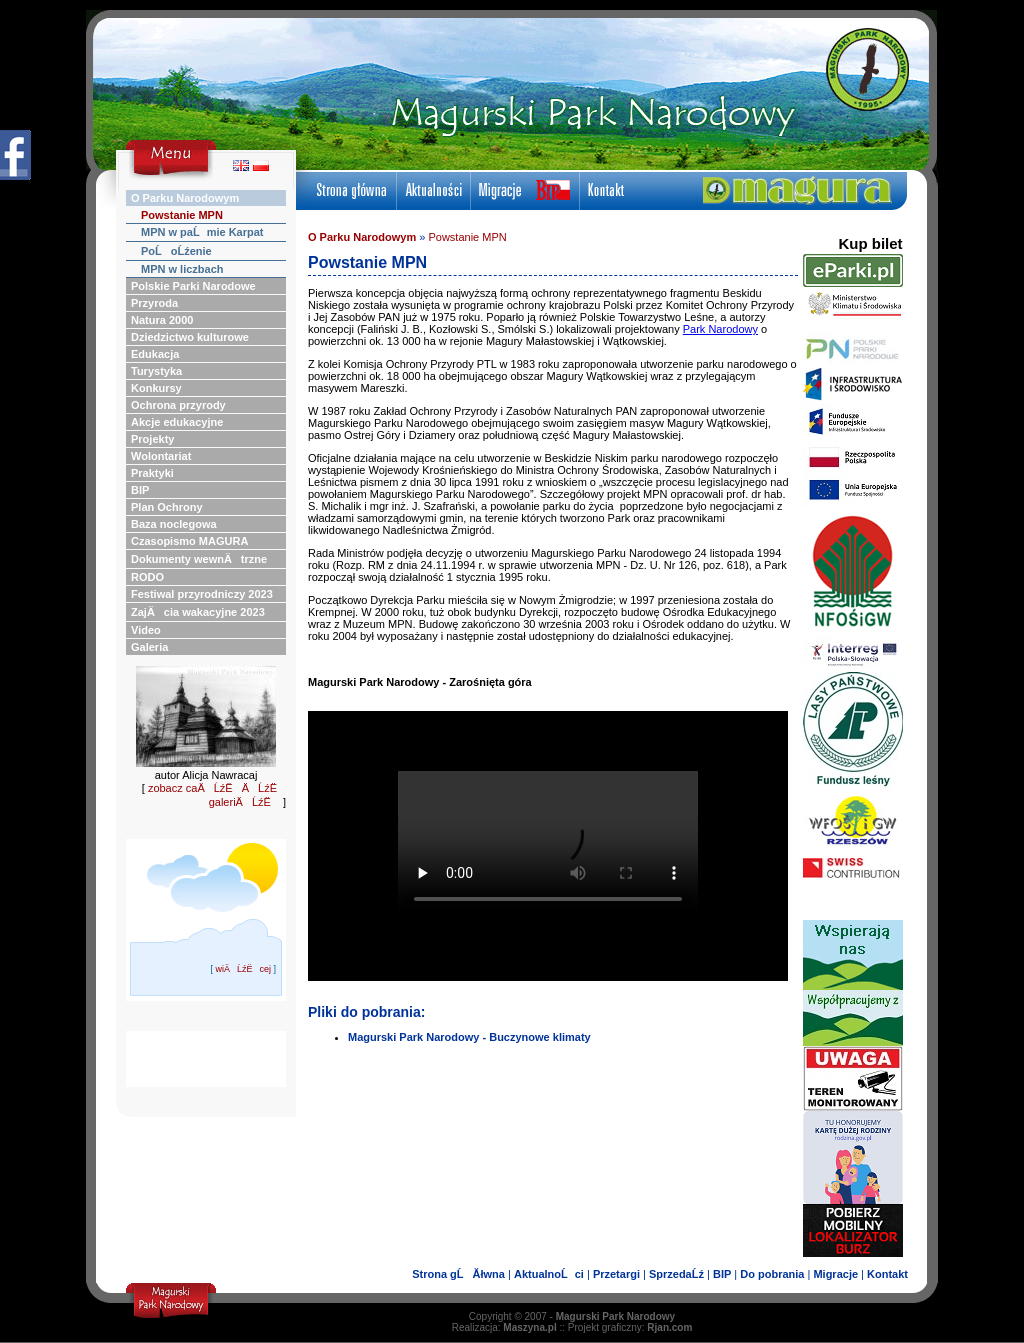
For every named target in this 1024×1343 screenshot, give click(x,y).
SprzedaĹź (676, 1274)
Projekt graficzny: (630, 1327)
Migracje (835, 1274)
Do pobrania (772, 1274)
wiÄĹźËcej (243, 969)
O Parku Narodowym (362, 237)
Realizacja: (504, 1327)
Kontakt (887, 1274)
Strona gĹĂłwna (458, 1274)
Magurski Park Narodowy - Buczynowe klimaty (469, 1037)
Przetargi (616, 1274)
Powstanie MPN (467, 237)
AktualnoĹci (549, 1274)
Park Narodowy (720, 329)
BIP (722, 1274)
